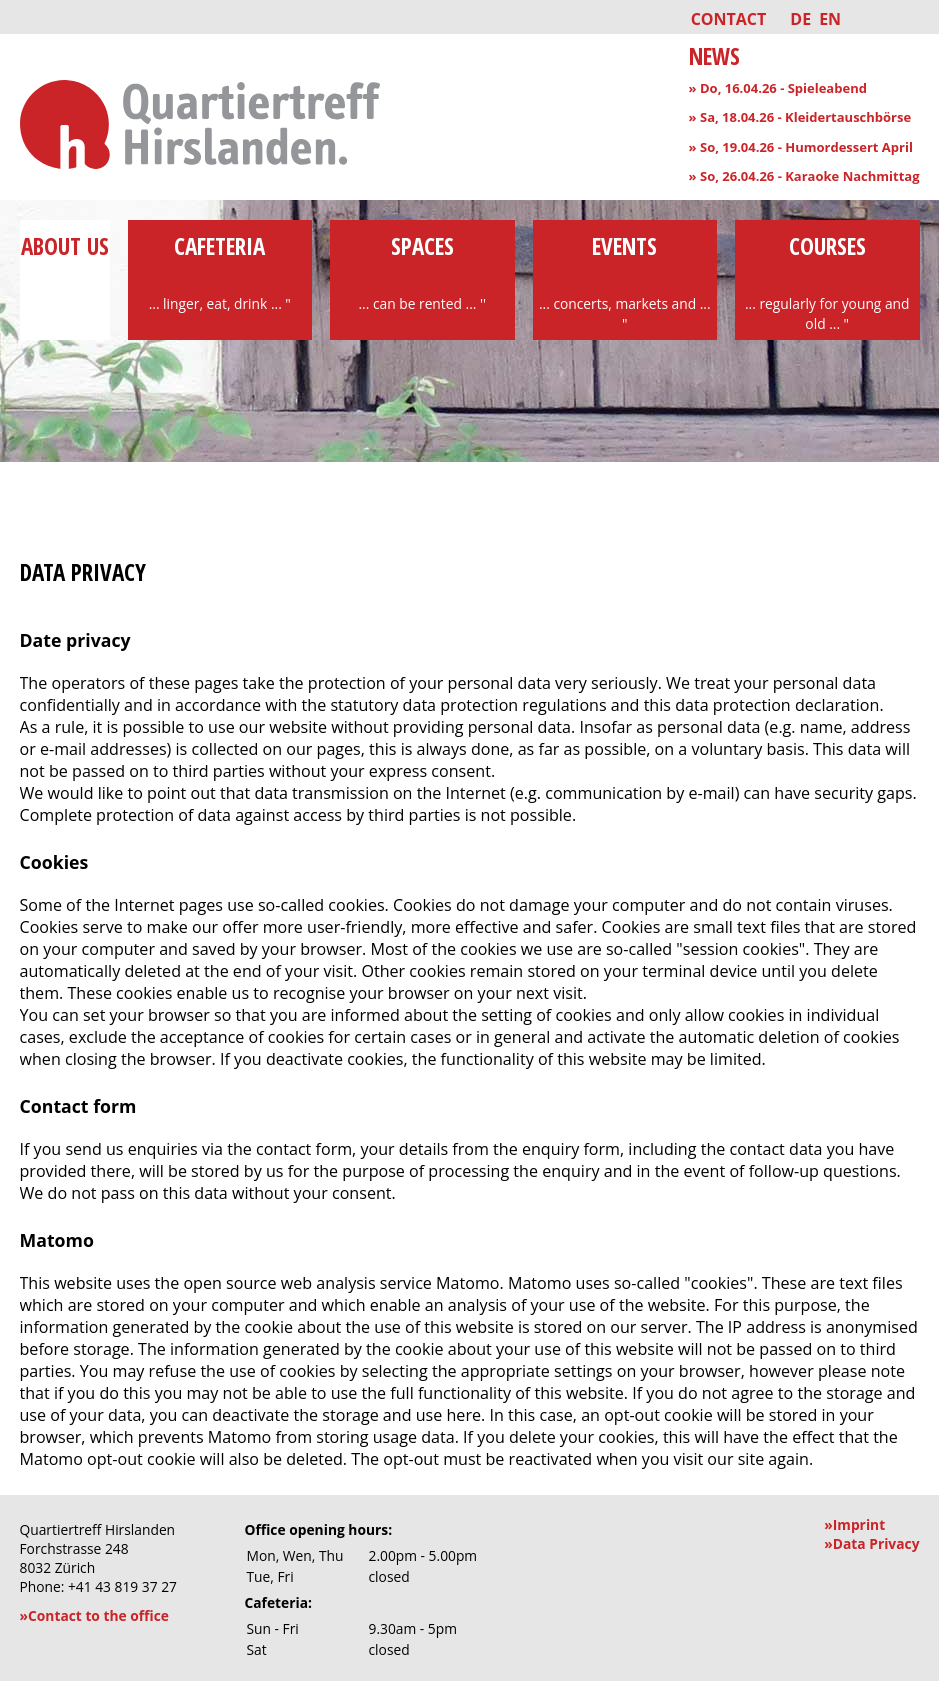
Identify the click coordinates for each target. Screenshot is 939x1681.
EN (830, 19)
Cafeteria (220, 272)
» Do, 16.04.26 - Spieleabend (778, 88)
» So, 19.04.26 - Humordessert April (801, 147)
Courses (827, 282)
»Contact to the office (94, 1615)
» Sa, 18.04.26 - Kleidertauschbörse (800, 117)
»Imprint (854, 1524)
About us (65, 262)
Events (625, 282)
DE (800, 19)
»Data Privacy (871, 1543)
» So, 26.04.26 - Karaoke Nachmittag (804, 176)
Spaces (422, 272)
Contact (729, 19)
